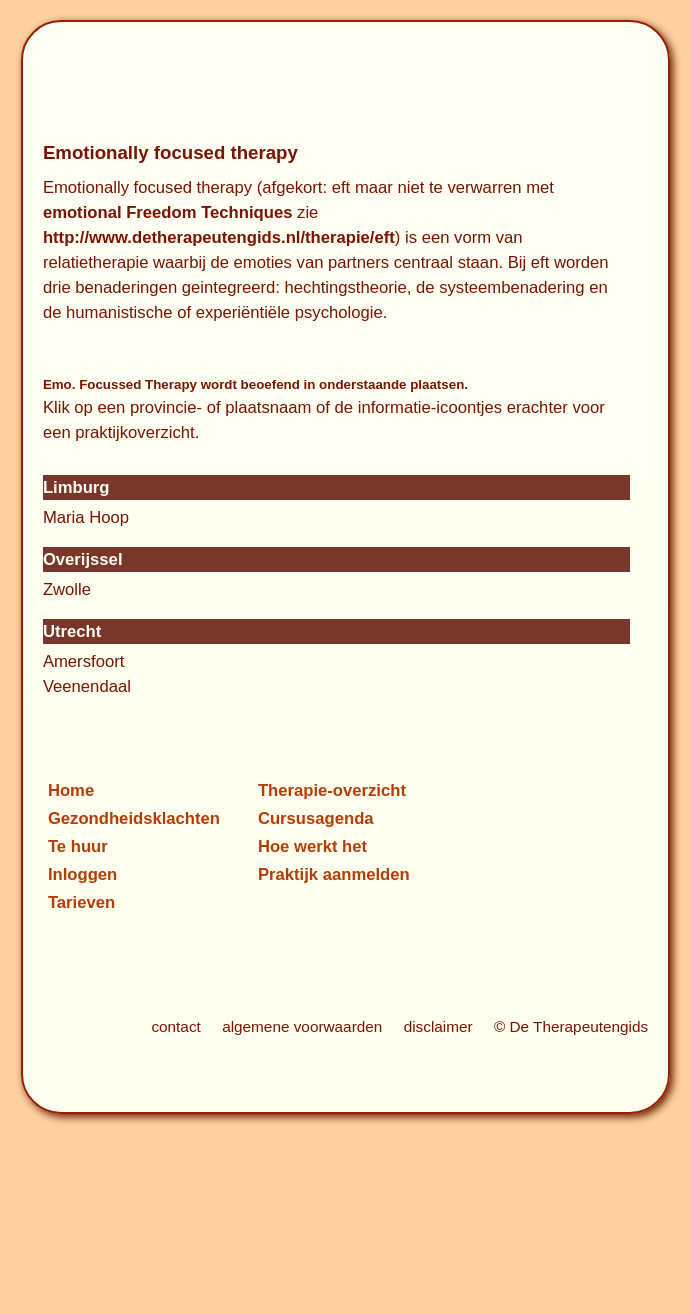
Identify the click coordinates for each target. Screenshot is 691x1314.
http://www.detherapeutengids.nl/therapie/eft (219, 237)
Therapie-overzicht (332, 790)
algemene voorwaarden (302, 1026)
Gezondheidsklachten (134, 818)
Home (71, 790)
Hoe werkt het (312, 846)
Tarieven (81, 902)
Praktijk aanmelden (334, 874)
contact (175, 1026)
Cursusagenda (316, 818)
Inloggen (82, 874)
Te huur (78, 846)
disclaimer (438, 1026)
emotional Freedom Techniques (168, 212)
